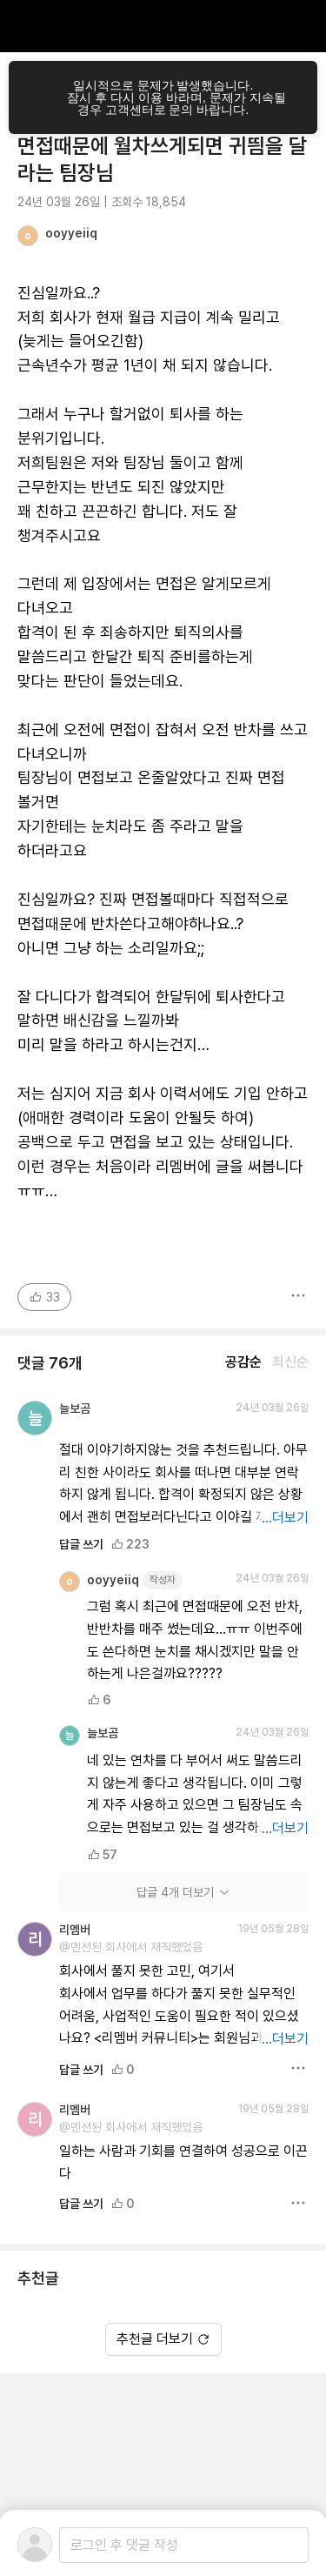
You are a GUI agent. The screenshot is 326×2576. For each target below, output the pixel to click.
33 (44, 1297)
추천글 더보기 (163, 2339)
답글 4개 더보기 (183, 1892)
